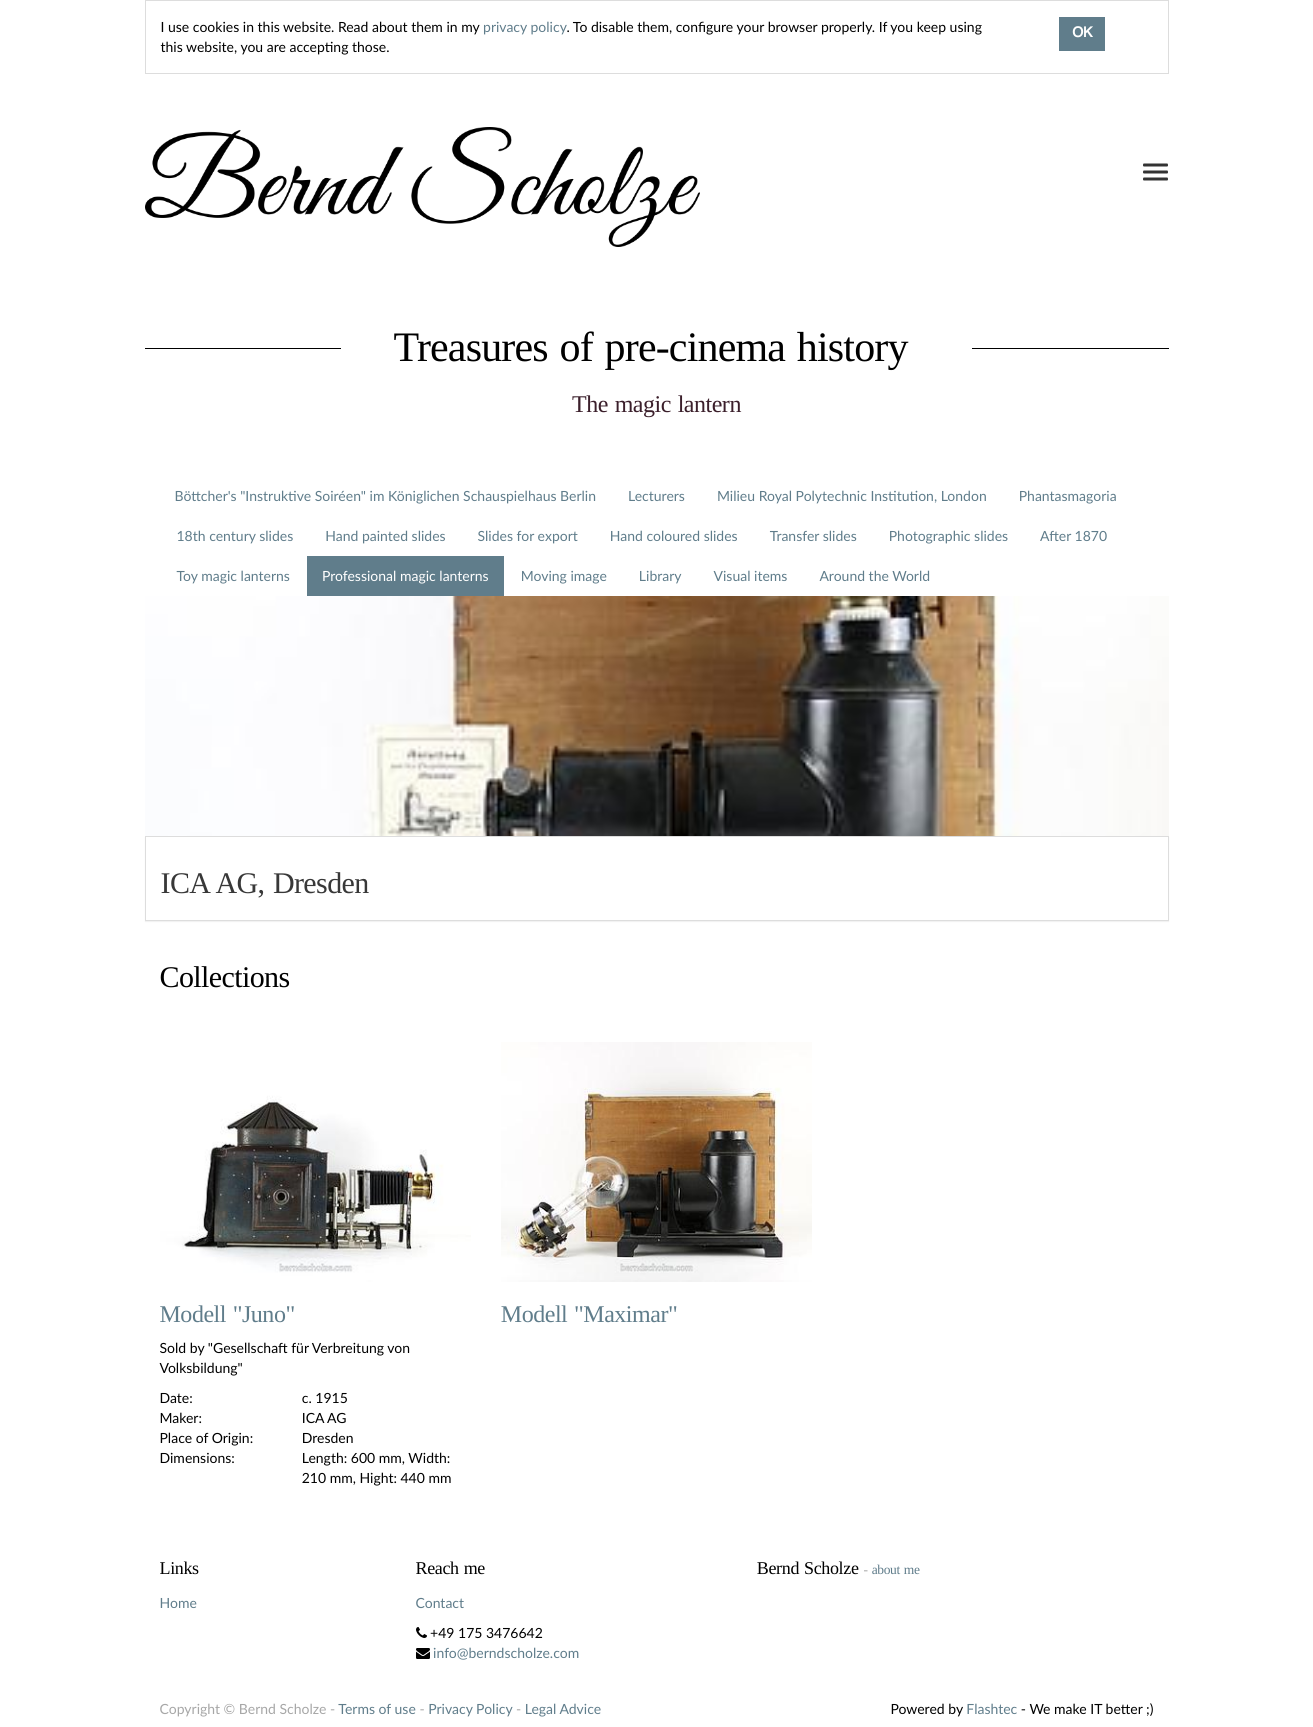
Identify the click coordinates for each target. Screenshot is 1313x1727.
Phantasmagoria (1068, 495)
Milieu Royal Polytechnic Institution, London (852, 495)
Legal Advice (563, 1708)
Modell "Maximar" (589, 1315)
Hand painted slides (385, 535)
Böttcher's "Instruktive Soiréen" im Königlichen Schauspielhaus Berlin (386, 495)
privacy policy (524, 26)
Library (660, 575)
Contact (440, 1602)
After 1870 (1073, 535)
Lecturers (656, 495)
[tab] (657, 878)
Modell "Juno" (227, 1315)
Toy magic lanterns (233, 575)
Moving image (564, 575)
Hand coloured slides (674, 535)
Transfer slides (813, 535)
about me (896, 1569)
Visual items (751, 575)
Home (178, 1602)
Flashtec (991, 1708)
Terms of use (376, 1708)
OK (1082, 34)
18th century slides (235, 535)
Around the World (874, 575)
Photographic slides (948, 535)
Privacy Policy (470, 1708)
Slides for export (528, 535)
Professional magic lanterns (405, 575)
